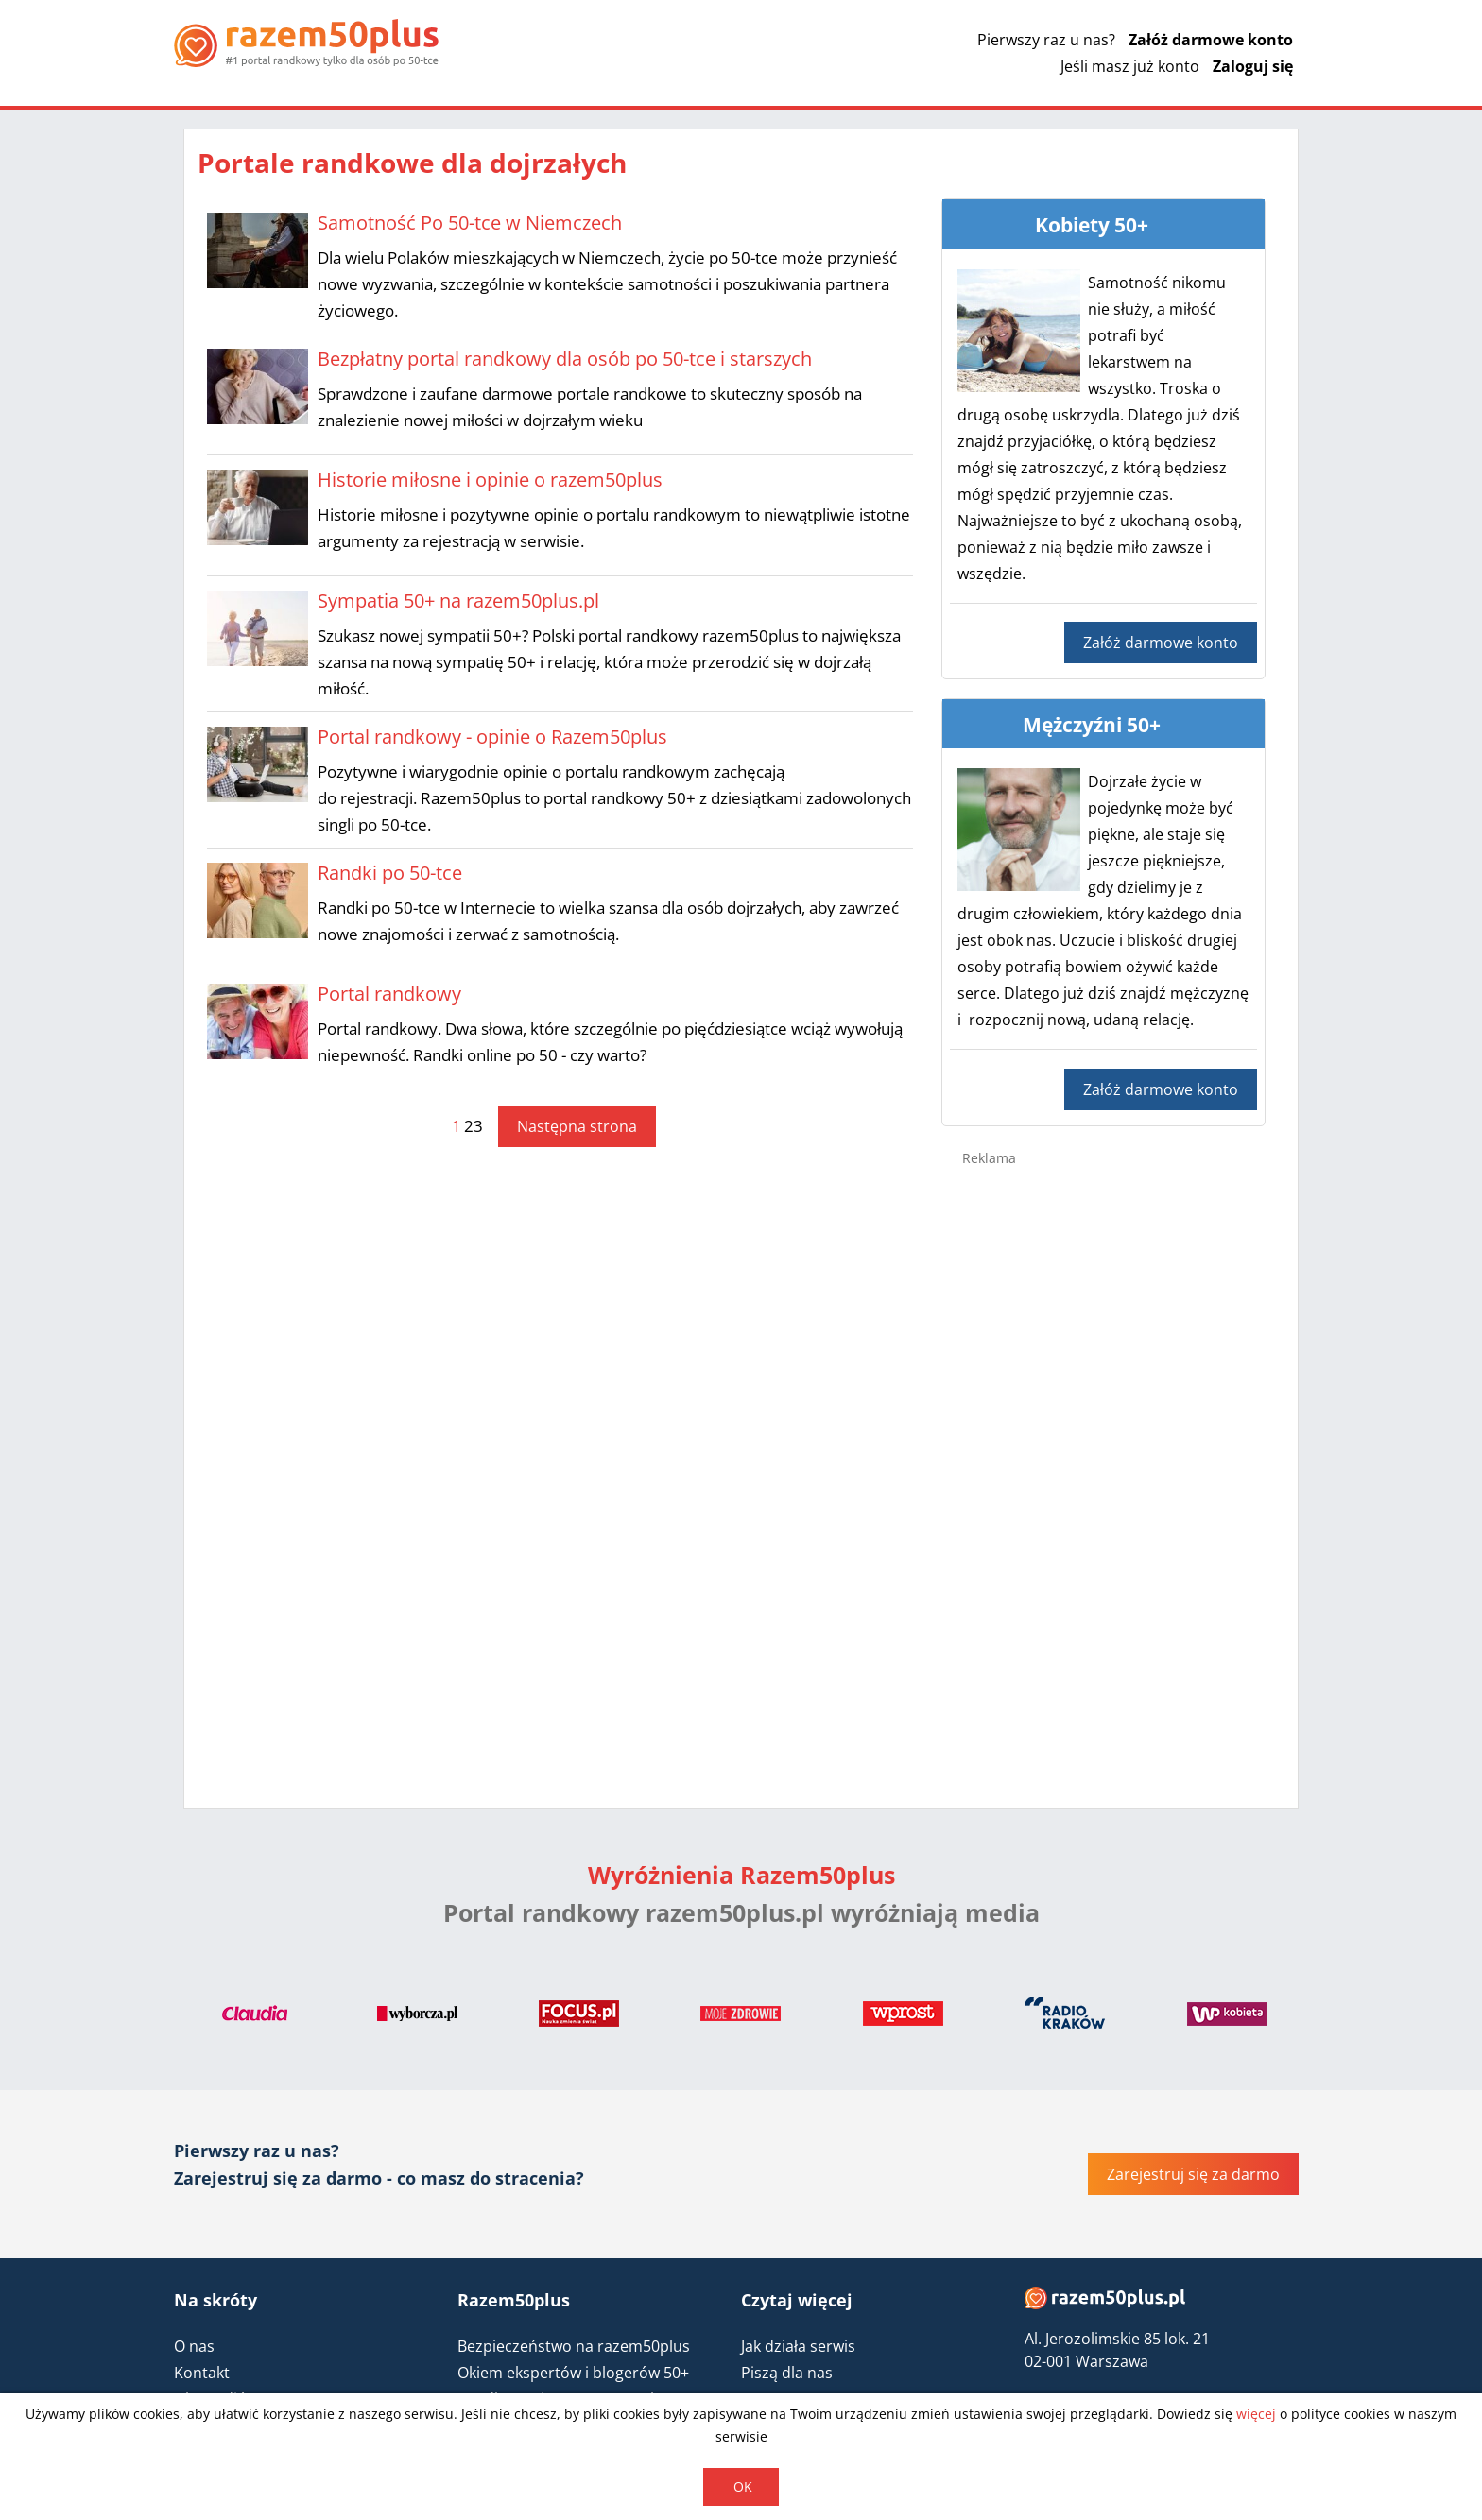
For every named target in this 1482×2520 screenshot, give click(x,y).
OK (742, 2486)
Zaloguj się (1253, 66)
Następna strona (577, 1126)
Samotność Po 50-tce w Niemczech (470, 222)
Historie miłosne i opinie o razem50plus (490, 479)
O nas (194, 2346)
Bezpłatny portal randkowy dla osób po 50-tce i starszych (565, 358)
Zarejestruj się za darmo (1193, 2174)
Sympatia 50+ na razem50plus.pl (458, 600)
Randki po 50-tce (390, 872)
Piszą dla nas (787, 2372)
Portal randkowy (389, 993)
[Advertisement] (1104, 1481)
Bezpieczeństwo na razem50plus (573, 2346)
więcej (1256, 2414)
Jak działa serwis (798, 2346)
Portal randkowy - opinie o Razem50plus (492, 736)
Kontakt (202, 2372)
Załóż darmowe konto (1211, 39)
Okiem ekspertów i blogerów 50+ (573, 2372)
